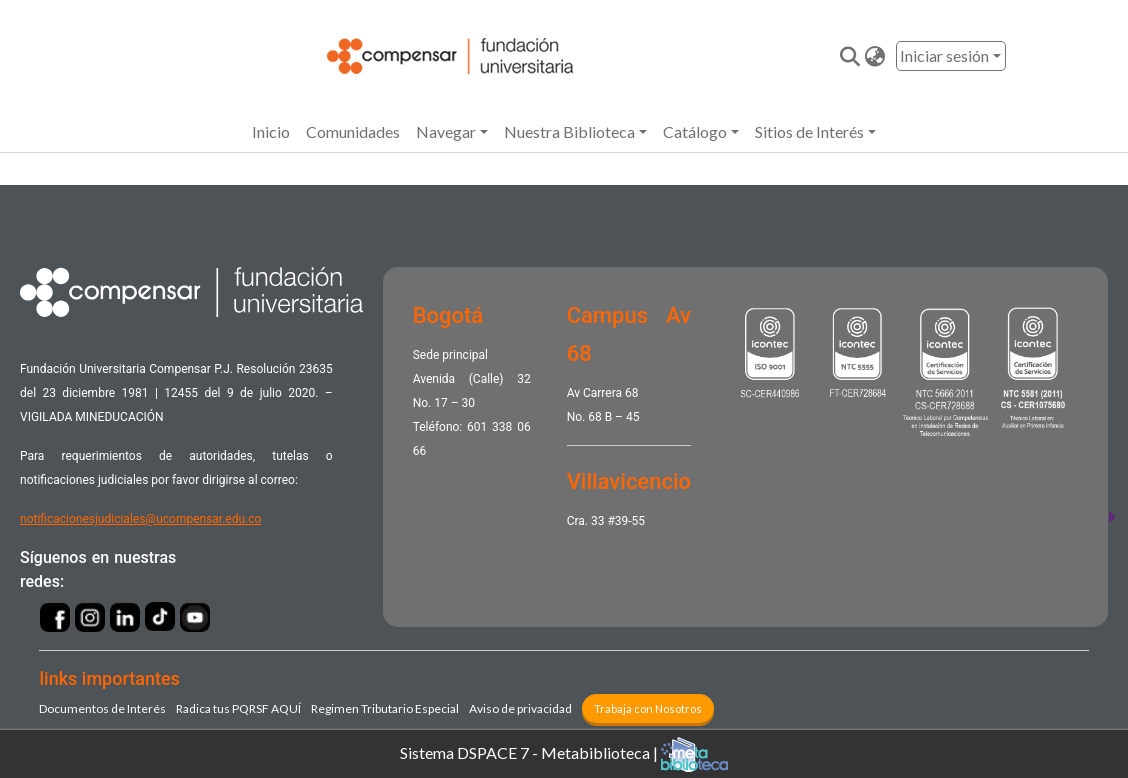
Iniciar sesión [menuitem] (944, 55)
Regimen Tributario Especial (385, 708)
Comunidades (353, 131)
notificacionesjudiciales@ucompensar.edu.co (140, 519)
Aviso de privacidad (520, 708)
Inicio (271, 131)
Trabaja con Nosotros (648, 708)
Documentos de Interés (102, 708)
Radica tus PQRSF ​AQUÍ (238, 708)
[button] (875, 56)
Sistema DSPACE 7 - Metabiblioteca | (564, 754)
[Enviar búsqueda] (850, 56)
